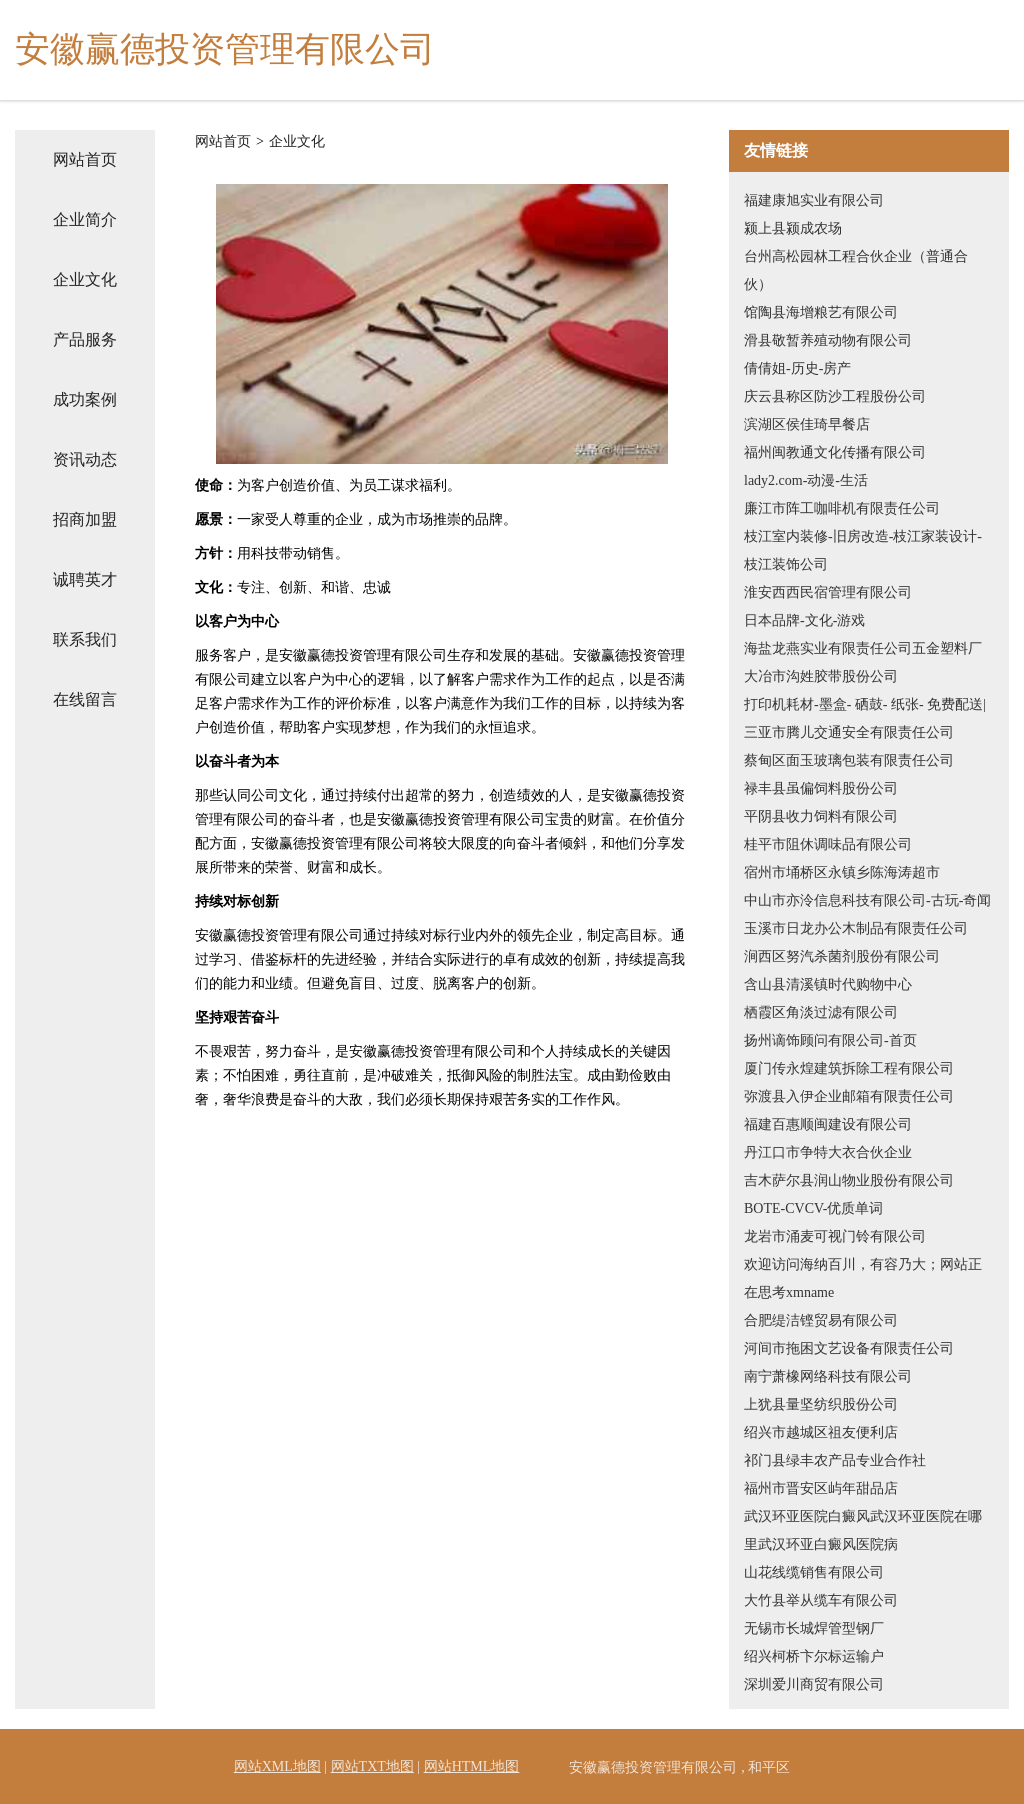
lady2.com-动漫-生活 (806, 480)
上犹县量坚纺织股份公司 (821, 1404)
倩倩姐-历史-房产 (797, 368)
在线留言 (85, 699)
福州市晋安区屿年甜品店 (821, 1488)
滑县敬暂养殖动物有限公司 (828, 340)
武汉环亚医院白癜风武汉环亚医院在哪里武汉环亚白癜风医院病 (863, 1530)
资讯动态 (85, 459)
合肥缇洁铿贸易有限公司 (821, 1320)
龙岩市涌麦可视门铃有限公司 (835, 1236)
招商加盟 (85, 519)
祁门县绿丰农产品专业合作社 (835, 1460)
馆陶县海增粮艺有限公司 (821, 312)
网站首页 (85, 159)
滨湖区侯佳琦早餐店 (807, 424)
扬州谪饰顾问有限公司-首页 (830, 1040)
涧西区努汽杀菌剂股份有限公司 (842, 956)
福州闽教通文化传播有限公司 (835, 452)
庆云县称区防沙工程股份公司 (835, 396)
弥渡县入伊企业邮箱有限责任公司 (849, 1096)
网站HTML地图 (472, 1766)
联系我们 (85, 639)
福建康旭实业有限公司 (814, 200)
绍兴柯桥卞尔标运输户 (814, 1656)
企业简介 (85, 219)
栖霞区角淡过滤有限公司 (821, 1012)
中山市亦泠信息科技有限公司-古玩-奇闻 (867, 900)
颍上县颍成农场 (793, 228)
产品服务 (85, 339)
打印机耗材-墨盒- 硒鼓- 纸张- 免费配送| (865, 704)
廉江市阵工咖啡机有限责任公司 (842, 508)
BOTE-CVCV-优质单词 (814, 1208)
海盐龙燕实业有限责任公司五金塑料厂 (863, 648)
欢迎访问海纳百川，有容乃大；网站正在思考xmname (863, 1278)
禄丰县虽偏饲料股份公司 (821, 788)
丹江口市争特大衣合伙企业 (828, 1152)
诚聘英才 (85, 579)
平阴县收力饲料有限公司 (821, 816)
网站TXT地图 (372, 1766)
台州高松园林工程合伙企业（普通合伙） (856, 270)
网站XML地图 (277, 1766)
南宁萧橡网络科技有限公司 (828, 1376)
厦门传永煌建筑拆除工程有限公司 (849, 1068)
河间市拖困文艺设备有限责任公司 (849, 1348)
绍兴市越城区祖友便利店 (821, 1432)
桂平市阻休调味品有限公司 (828, 844)
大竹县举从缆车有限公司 (821, 1600)
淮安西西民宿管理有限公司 (828, 592)
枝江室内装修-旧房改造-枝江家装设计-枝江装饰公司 (863, 550)
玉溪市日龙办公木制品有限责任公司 (856, 928)
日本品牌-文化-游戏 (804, 620)
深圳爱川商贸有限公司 (814, 1684)
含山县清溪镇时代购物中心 (828, 984)
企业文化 (85, 279)
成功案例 (85, 399)
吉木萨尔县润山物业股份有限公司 (849, 1180)
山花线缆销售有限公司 (814, 1572)
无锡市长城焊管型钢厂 (814, 1628)
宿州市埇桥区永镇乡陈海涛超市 (842, 872)
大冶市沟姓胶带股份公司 (821, 676)
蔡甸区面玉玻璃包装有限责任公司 (849, 760)
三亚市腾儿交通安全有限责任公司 (849, 732)
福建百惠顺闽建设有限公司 (828, 1124)
